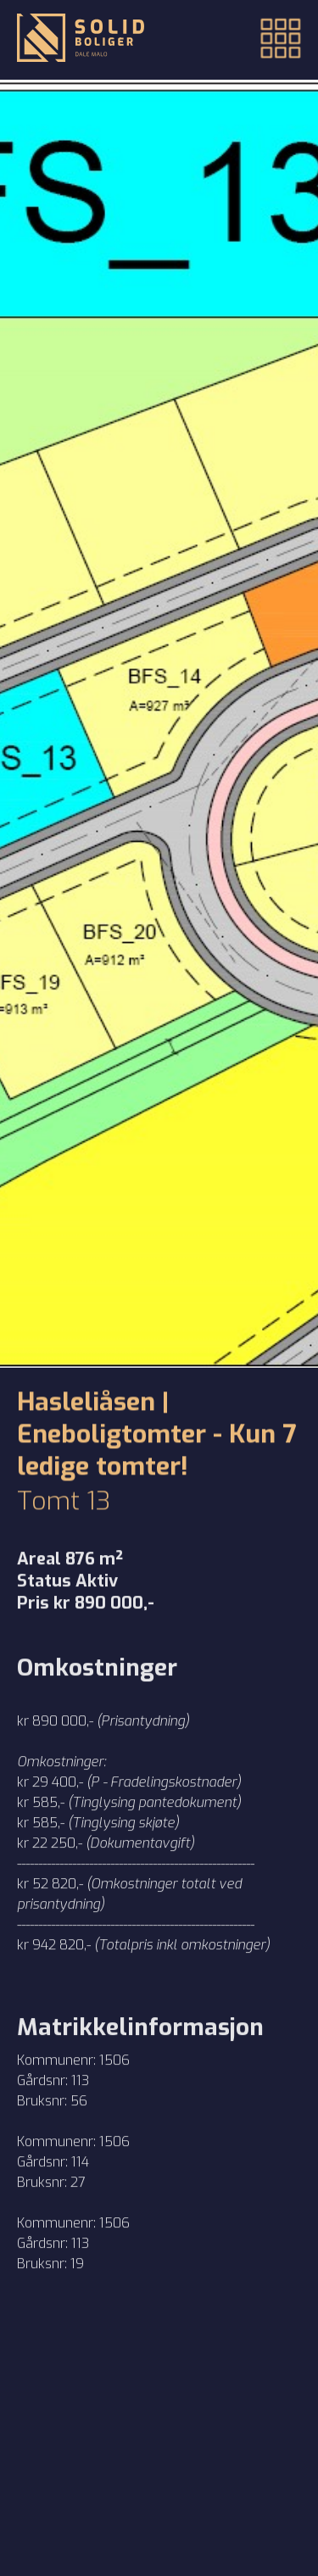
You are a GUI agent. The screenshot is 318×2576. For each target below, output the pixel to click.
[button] (270, 40)
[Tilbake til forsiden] (80, 40)
